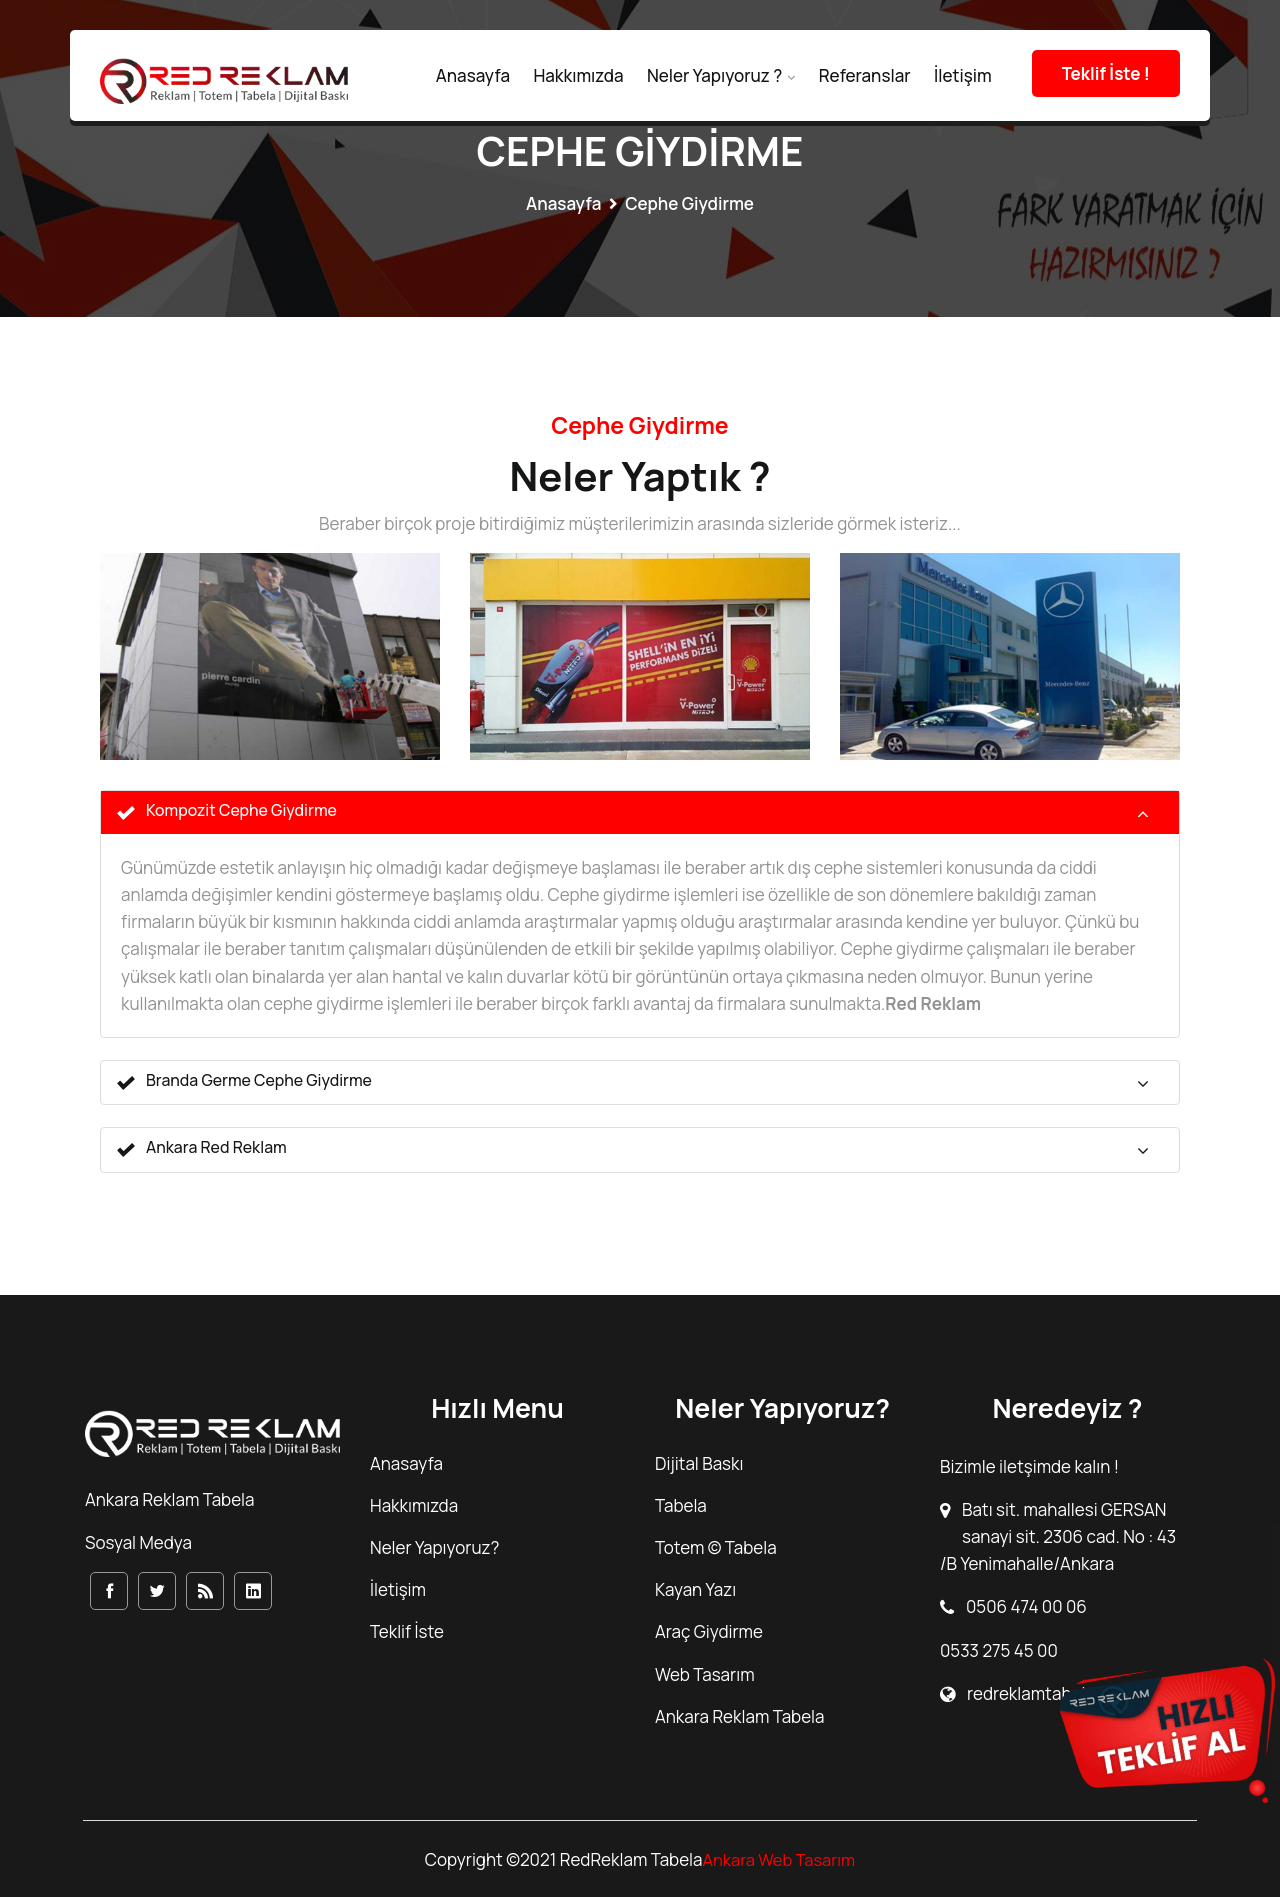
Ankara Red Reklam (202, 1150)
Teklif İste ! (1106, 73)
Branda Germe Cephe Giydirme (245, 1083)
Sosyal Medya (138, 1544)
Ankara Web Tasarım (778, 1860)
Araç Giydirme (709, 1633)
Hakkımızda (578, 75)
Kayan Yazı (695, 1591)
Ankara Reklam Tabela (740, 1717)
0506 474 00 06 (1026, 1608)
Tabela (681, 1506)
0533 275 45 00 (999, 1651)
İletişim (963, 75)
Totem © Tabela (716, 1548)
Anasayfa (473, 75)
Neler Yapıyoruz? (434, 1548)
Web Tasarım (705, 1675)
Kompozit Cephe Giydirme (227, 812)
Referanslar (865, 75)
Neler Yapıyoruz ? (714, 75)
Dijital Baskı (699, 1464)
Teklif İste (407, 1633)
